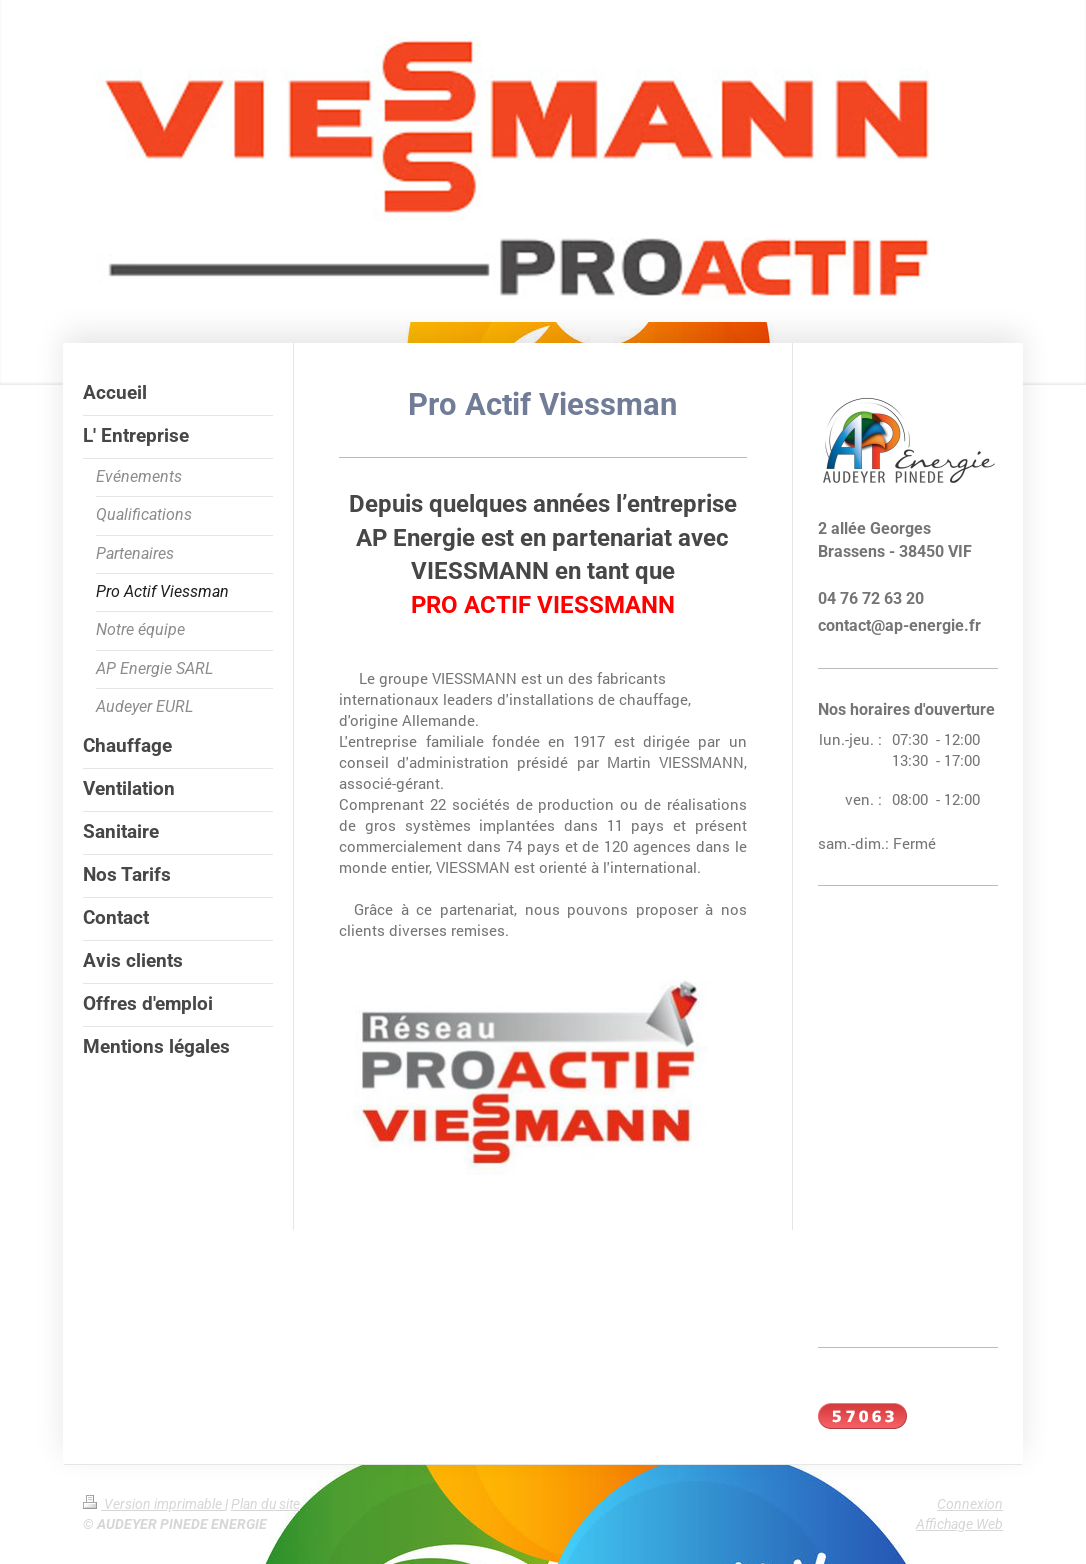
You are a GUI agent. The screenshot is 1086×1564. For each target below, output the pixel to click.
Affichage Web (959, 1524)
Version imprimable (154, 1504)
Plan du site (265, 1504)
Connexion (970, 1504)
